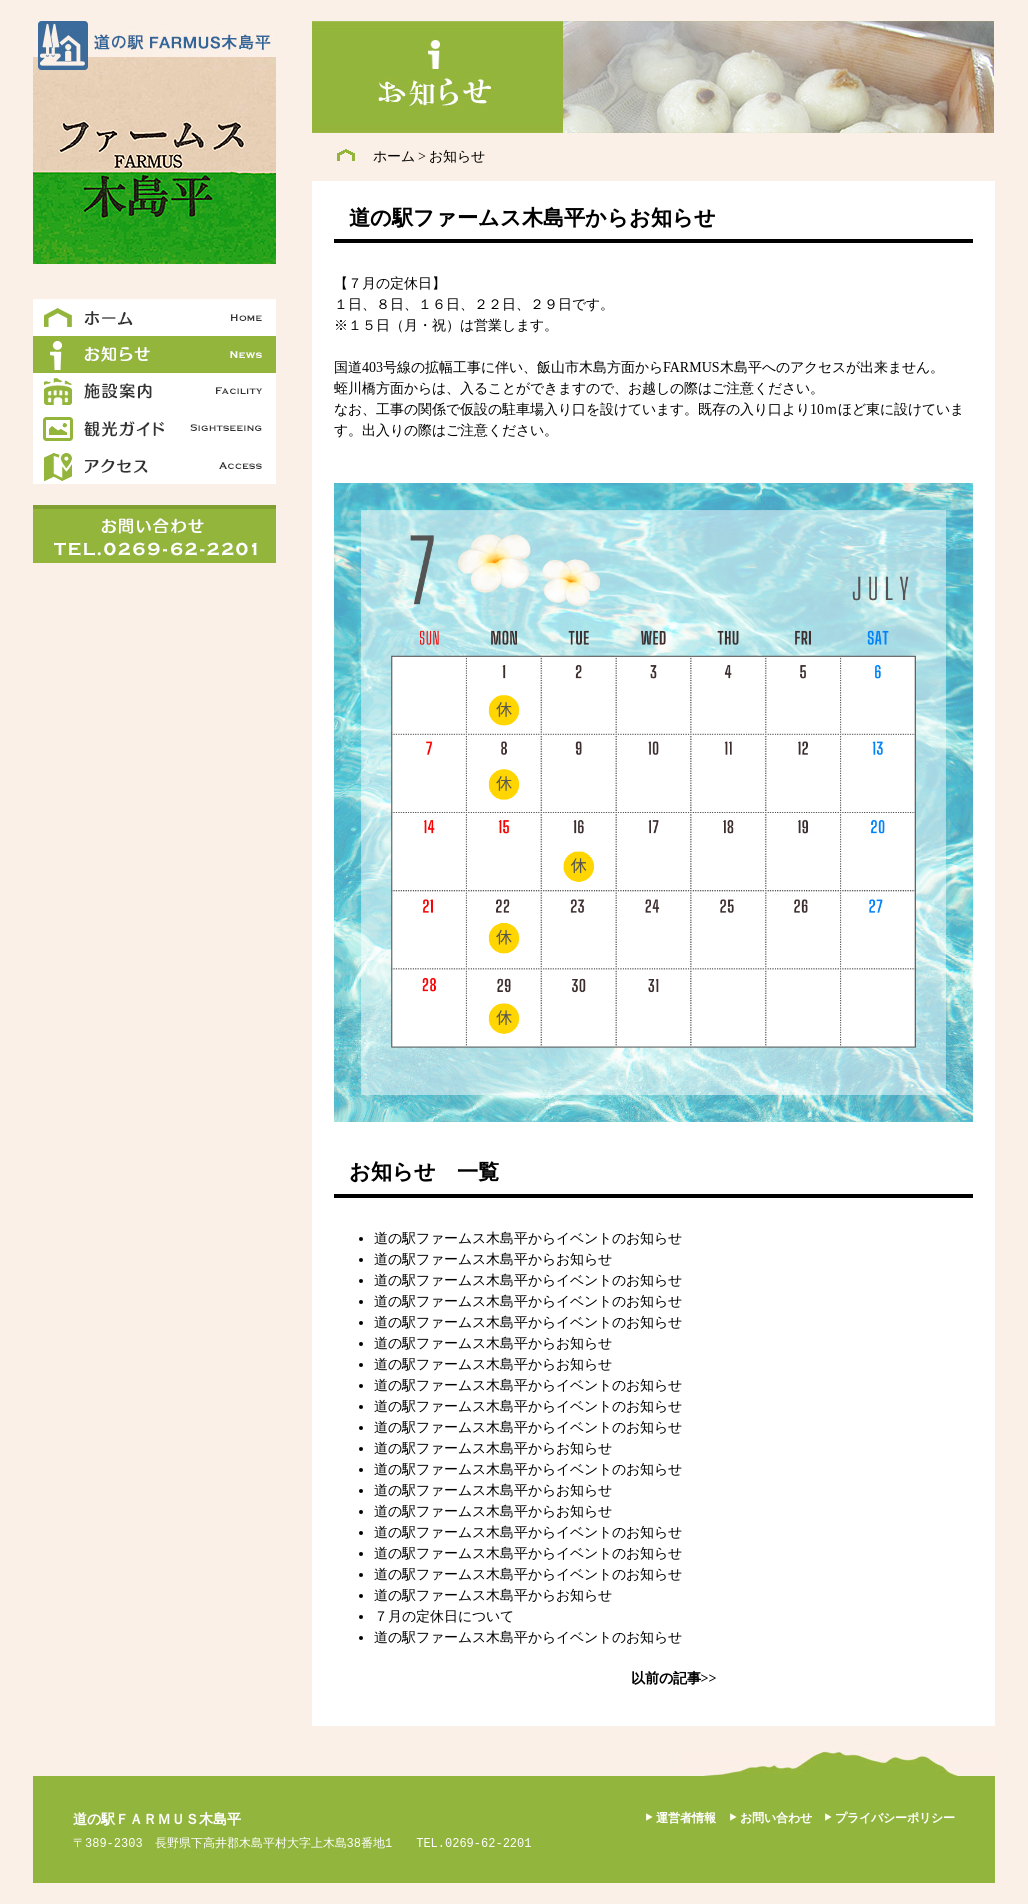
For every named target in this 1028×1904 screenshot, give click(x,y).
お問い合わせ (776, 1818)
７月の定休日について (444, 1616)
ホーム (394, 156)
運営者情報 (686, 1818)
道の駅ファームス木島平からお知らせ (493, 1259)
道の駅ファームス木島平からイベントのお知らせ (528, 1238)
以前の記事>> (674, 1678)
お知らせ (457, 156)
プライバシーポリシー (895, 1818)
